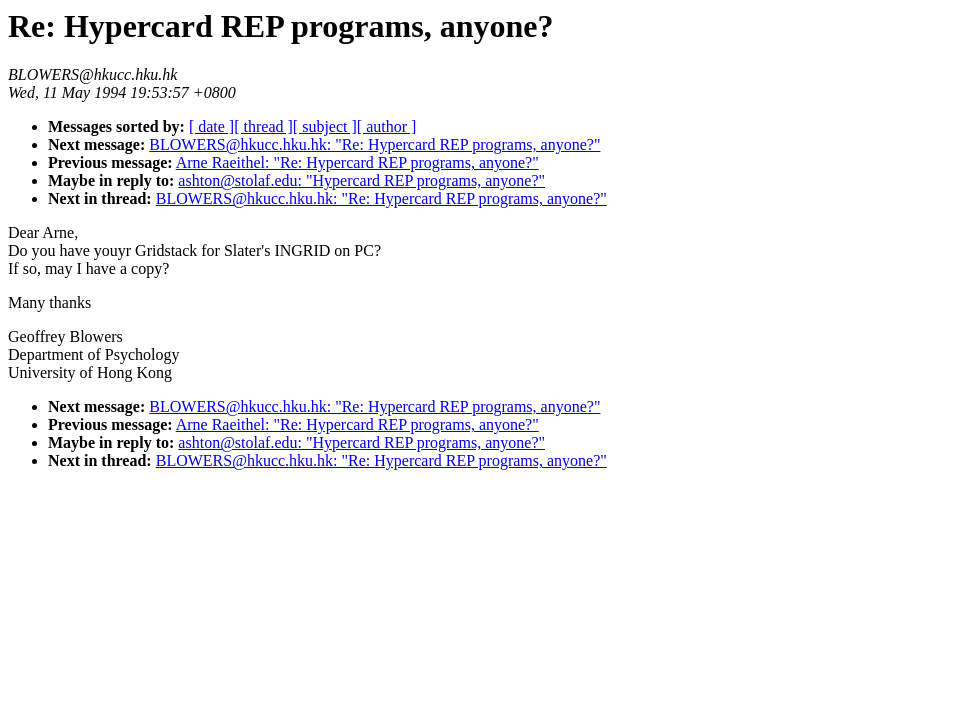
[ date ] (211, 126)
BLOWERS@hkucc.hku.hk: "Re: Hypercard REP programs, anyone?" (374, 144)
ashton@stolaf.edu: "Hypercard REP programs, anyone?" (361, 180)
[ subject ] (325, 126)
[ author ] (387, 126)
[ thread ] (263, 126)
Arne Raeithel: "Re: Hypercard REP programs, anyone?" (357, 162)
